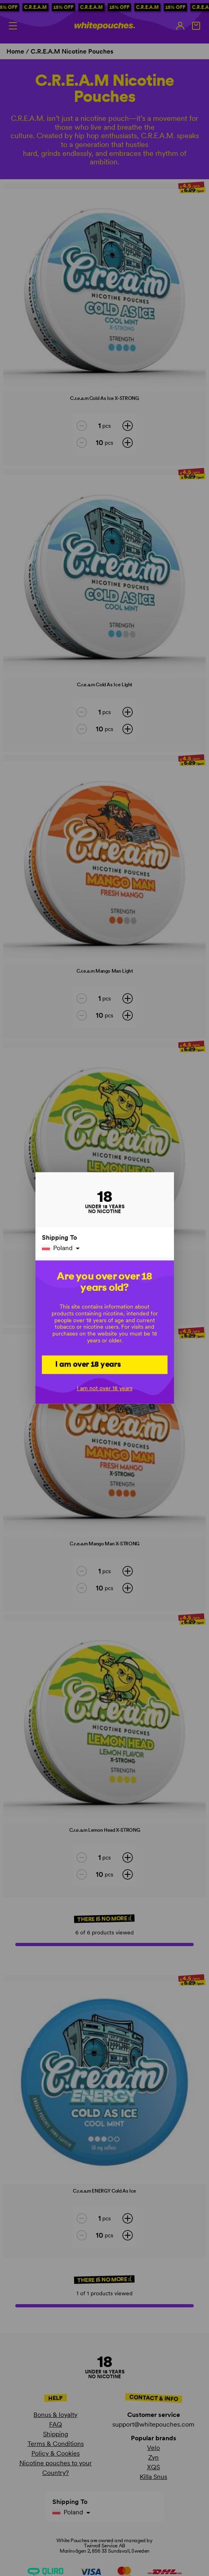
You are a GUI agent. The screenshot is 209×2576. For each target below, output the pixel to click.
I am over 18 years (88, 1364)
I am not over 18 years (104, 1388)
